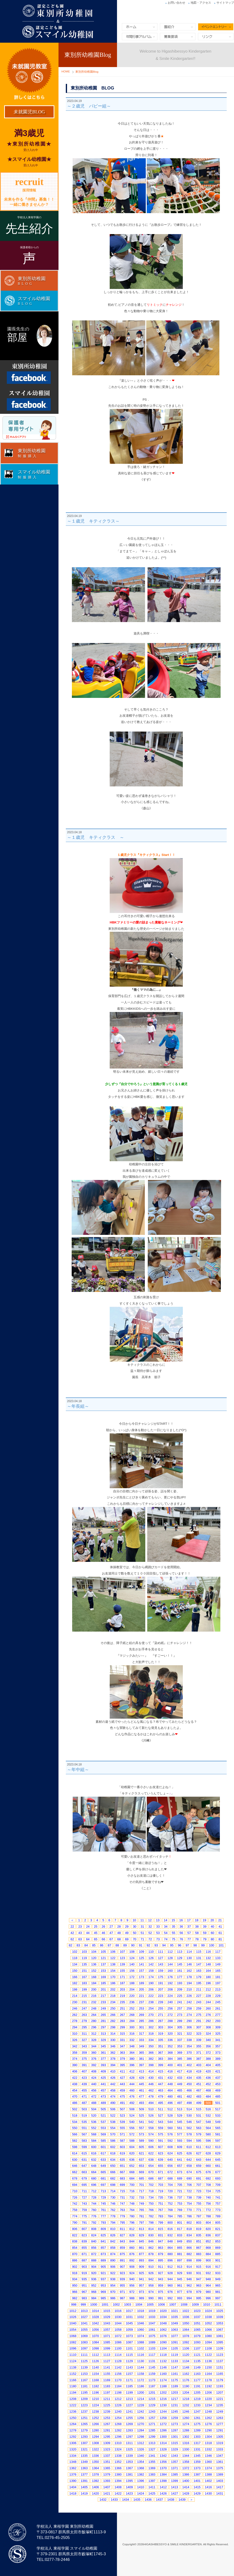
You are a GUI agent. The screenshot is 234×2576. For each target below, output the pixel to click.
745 (103, 2203)
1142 (118, 2367)
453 (218, 2084)
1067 (219, 2329)
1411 (152, 2487)
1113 (106, 2355)
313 (103, 2033)
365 (141, 2052)
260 (208, 2008)
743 (84, 2203)
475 (122, 2096)
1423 (129, 2493)
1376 (73, 2474)
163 (199, 1970)
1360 (208, 2462)
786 (189, 2216)
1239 (106, 2411)
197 (218, 1983)
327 (84, 2040)
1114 (118, 2355)
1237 (84, 2411)
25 (95, 1926)
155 (122, 1970)
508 (132, 2109)
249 (103, 2008)
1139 (84, 2367)
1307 (84, 2443)
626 (189, 2153)
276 (208, 2015)
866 (189, 2247)
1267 (106, 2424)
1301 (174, 2436)
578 (189, 2134)
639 (160, 2159)
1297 (129, 2436)
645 (218, 2159)
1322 (95, 2449)
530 (189, 2115)
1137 (219, 2361)
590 (151, 2140)
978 (189, 2292)
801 (179, 2222)
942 (151, 2279)
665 (103, 2172)
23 (80, 1926)
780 (132, 2216)
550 (75, 2128)
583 (84, 2140)
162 (189, 1970)
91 (140, 1945)
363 (122, 2052)
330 (113, 2040)
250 (113, 2008)
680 (94, 2178)
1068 (73, 2336)
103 (84, 1951)
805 (218, 2222)
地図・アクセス (201, 2)
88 (117, 1945)
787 (199, 2216)
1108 (208, 2348)
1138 (73, 2367)
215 (84, 1996)
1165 (219, 2374)
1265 (84, 2424)
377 (103, 2059)
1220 (208, 2399)
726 (75, 2197)
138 (113, 1964)
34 (165, 1926)
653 (141, 2166)
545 (179, 2122)
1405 (84, 2487)
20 (212, 1920)
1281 (106, 2430)
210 (189, 1989)
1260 (185, 2418)
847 (160, 2241)
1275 (197, 2424)
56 (181, 1933)
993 (179, 2298)
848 (170, 2241)
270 (151, 2015)
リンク (216, 36)
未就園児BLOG (29, 111)
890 (113, 2260)
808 (94, 2229)
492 (132, 2103)
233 (103, 2002)
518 (75, 2115)
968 (94, 2292)
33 (158, 1926)
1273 (174, 2424)
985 (103, 2298)
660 (208, 2166)
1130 (140, 2361)
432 (170, 2078)
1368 (140, 2468)
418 (189, 2071)
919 (84, 2273)
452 (208, 2084)
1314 (163, 2443)
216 (94, 1996)
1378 (95, 2474)
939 (122, 2279)
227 (199, 1996)
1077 (174, 2336)
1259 (174, 2418)
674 (189, 2172)
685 (141, 2178)
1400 (185, 2481)
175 (160, 1977)
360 (94, 2052)
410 (113, 2071)
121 (103, 1958)
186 (113, 1983)
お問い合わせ (176, 2)
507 (122, 2109)
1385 (174, 2474)
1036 (185, 2317)
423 (84, 2078)
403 (199, 2065)
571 (122, 2134)
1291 (219, 2430)
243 (199, 2002)
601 (103, 2147)
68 (119, 1939)
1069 (84, 2336)
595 (199, 2140)
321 (179, 2033)
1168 (95, 2380)
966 (75, 2292)
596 (208, 2140)
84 (86, 1945)
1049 (174, 2323)
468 (208, 2090)
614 (75, 2153)
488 (94, 2103)
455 (84, 2090)
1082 (73, 2342)
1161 (174, 2374)
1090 (163, 2342)
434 (189, 2078)
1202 (163, 2392)
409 (103, 2071)
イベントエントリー (216, 26)
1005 (150, 2304)
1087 (129, 2342)
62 (72, 1939)
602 (113, 2147)
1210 (95, 2399)
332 (132, 2040)
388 (208, 2059)
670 (151, 2172)
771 (199, 2210)
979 (199, 2292)
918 (75, 2273)
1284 (140, 2430)
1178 (208, 2380)
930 (189, 2273)
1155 (106, 2374)
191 (160, 1983)
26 (103, 1926)
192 (170, 1983)
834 (189, 2235)
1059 (129, 2329)
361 (103, 2052)
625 (179, 2153)
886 (75, 2260)
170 (113, 1977)
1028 (95, 2317)
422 (75, 2078)
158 (151, 1970)
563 (199, 2128)
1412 (163, 2487)
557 (141, 2128)
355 (199, 2046)
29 (126, 1926)
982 (75, 2298)
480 (170, 2096)
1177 (197, 2380)
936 (94, 2279)
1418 (73, 2493)
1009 (195, 2304)
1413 (174, 2487)
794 (113, 2222)
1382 (140, 2474)
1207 (219, 2392)
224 (170, 1996)
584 (94, 2140)
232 (94, 2002)
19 (204, 1920)
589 (141, 2140)
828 (132, 2235)
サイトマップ (225, 2)
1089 (152, 2342)
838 (75, 2241)
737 (179, 2197)
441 (103, 2084)
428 (132, 2078)
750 (151, 2203)
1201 (152, 2392)
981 (218, 2292)
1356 (163, 2462)
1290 (208, 2430)
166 (75, 1977)
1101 (129, 2348)
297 (103, 2027)
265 (103, 2015)
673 (179, 2172)
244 (208, 2002)
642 (189, 2159)
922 (113, 2273)
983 (84, 2298)
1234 (208, 2405)
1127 (106, 2361)
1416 (208, 2487)
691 (199, 2178)
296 (94, 2027)
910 (151, 2267)
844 (132, 2241)
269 (141, 2015)
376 (94, 2059)
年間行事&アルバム (139, 36)
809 (103, 2229)
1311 (129, 2443)
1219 (197, 2399)
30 (134, 1926)
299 (122, 2027)
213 (218, 1989)
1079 (197, 2336)
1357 (174, 2462)
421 (218, 2071)
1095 (219, 2342)
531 (199, 2115)
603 (122, 2147)
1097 (84, 2348)
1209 (84, 2399)
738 (189, 2197)
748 (132, 2203)
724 (208, 2191)
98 (195, 1945)
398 (151, 2065)
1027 (84, 2317)
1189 (174, 2386)
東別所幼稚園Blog (86, 71)
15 (173, 1920)
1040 (73, 2323)
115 (199, 1951)
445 (141, 2084)
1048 (163, 2323)
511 (160, 2109)
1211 (106, 2399)
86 (101, 1945)
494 (151, 2103)
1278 (73, 2430)
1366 (118, 2468)
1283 (129, 2430)
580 (208, 2134)
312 (94, 2033)
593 (179, 2140)
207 (160, 1989)
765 (141, 2210)
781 (141, 2216)
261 (218, 2008)
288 (170, 2021)
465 (179, 2090)
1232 (185, 2405)
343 (84, 2046)
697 (103, 2185)
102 (75, 1951)
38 (197, 1926)
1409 (129, 2487)
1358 (185, 2462)
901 (218, 2260)
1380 (118, 2474)
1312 (140, 2443)
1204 (185, 2392)
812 (132, 2229)
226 (189, 1996)
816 (170, 2229)
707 (199, 2185)
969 (103, 2292)
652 (132, 2166)
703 (160, 2185)
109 (141, 1951)
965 (218, 2285)
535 (84, 2122)
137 (103, 1964)
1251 (84, 2418)
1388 (208, 2474)
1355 (152, 2462)
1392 (95, 2481)
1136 (208, 2361)
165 (218, 1970)
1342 (163, 2455)
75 (173, 1939)
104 (94, 1951)
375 (84, 2059)
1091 (174, 2342)
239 (160, 2002)
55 (173, 1933)
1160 (163, 2374)
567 (84, 2134)
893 (141, 2260)
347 (122, 2046)
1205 (197, 2392)
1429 (197, 2493)
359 (84, 2052)
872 (94, 2254)
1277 (219, 2424)
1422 (118, 2493)
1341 (152, 2455)
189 (141, 1983)
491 (122, 2103)
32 (150, 1926)
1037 (197, 2317)
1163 (197, 2374)
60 (212, 1933)
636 (132, 2159)
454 (75, 2090)
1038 (208, 2317)
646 (75, 2166)
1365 (106, 2468)
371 (199, 2052)
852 (208, 2241)
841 (103, 2241)
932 (208, 2273)
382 (151, 2059)
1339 (129, 2455)
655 (160, 2166)
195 (199, 1983)
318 (151, 2033)
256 (170, 2008)
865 (179, 2247)
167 (84, 1977)
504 (94, 2109)
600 (94, 2147)
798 (151, 2222)
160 (170, 1970)
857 (103, 2247)
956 (132, 2285)
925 (141, 2273)
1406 (95, 2487)
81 (220, 1939)
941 (141, 2279)
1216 (163, 2399)
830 (151, 2235)
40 (212, 1926)
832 (170, 2235)
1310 (118, 2443)
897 (179, 2260)
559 (160, 2128)
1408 (118, 2487)
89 (125, 1945)
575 (160, 2134)
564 (208, 2128)
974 (151, 2292)
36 (181, 1926)
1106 (185, 2348)
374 (75, 2059)
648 (94, 2166)
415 (160, 2071)
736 (170, 2197)
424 (94, 2078)
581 (218, 2134)
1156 (118, 2374)
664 (94, 2172)
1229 (152, 2405)
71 (142, 1939)
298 (113, 2027)
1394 (118, 2481)
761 (103, 2210)
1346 (208, 2455)
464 (170, 2090)
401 (179, 2065)
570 (113, 2134)
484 (208, 2096)
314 (113, 2033)
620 (132, 2153)
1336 (95, 2455)
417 (179, 2071)
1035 (174, 2317)
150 (75, 1970)
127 (160, 1958)
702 (151, 2185)
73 (158, 1939)
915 (199, 2267)
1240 (118, 2411)
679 (84, 2178)
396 (132, 2065)
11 (142, 1920)
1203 (174, 2392)
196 (208, 1983)
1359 (197, 2462)
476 (132, 2096)
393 (103, 2065)
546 (189, 2122)
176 (170, 1977)
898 (189, 2260)
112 (170, 1951)
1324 (118, 2449)
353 (179, 2046)
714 (113, 2191)
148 (208, 1964)
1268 (118, 2424)
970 (113, 2292)
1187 (152, 2386)
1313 (152, 2443)
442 (113, 2084)
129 (179, 1958)
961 (179, 2285)
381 (141, 2059)
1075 (152, 2336)
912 (170, 2267)
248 (94, 2008)
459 (122, 2090)
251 (122, 2008)
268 (132, 2015)
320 (170, 2033)
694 (75, 2185)
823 (84, 2235)
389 (218, 2059)
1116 (140, 2355)
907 (122, 2267)
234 (113, 2002)
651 (122, 2166)
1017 (129, 2311)
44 (87, 1933)
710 (75, 2191)
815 (160, 2229)
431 (160, 2078)
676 (208, 2172)
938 (113, 2279)
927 (160, 2273)
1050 (185, 2323)
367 (160, 2052)
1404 (73, 2487)
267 (122, 2015)
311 (84, 2033)
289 (179, 2021)
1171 (129, 2380)
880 (170, 2254)
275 (199, 2015)
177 (179, 1977)
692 (208, 2178)
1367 (129, 2468)
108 (132, 1951)
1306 (73, 2443)
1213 (129, 2399)
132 (208, 1958)
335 (160, 2040)
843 (122, 2241)
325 (218, 2033)
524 (132, 2115)
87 (109, 1945)
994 (189, 2298)
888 (94, 2260)
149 (218, 1964)
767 (160, 2210)
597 (218, 2140)
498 (189, 2103)
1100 (118, 2348)
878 (151, 2254)
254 (151, 2008)
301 (141, 2027)
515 (199, 2109)
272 (170, 2015)
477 (141, 2096)
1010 (206, 2304)
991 (160, 2298)
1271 (152, 2424)
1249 (219, 2411)
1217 (174, 2399)
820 (208, 2229)
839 (84, 2241)
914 (189, 2267)
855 (84, 2247)
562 (189, 2128)
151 (84, 1970)
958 (151, 2285)
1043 (106, 2323)
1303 (197, 2436)
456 (94, 2090)
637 (141, 2159)
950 (75, 2285)
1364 (95, 2468)
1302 (185, 2436)
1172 (140, 2380)
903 (84, 2267)
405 (218, 2065)
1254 (118, 2418)
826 (113, 2235)
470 (75, 2096)
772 (208, 2210)
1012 (73, 2311)
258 (189, 2008)
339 (199, 2040)
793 (103, 2222)
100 (211, 1945)
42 (72, 1933)
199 (84, 1989)
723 (199, 2191)
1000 (93, 2304)
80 (212, 1939)
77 (189, 1939)
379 (122, 2059)
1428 (185, 2493)
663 (84, 2172)
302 (151, 2027)
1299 (152, 2436)
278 (75, 2021)
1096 (73, 2348)
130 (189, 1958)
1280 (95, 2430)
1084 (95, 2342)
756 (208, 2203)
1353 (129, 2462)
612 (208, 2147)
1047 (152, 2323)
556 (132, 2128)
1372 (185, 2468)
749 (141, 2203)
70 (134, 1939)
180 (208, 1977)
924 (132, 2273)
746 (113, 2203)
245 (218, 2002)
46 (103, 1933)
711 (84, 2191)
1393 (106, 2481)
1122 (208, 2355)
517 (218, 2109)
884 (208, 2254)
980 (208, 2292)
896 (170, 2260)
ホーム (139, 26)
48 (119, 1933)
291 (199, 2021)
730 (113, 2197)
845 (141, 2241)
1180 (73, 2386)
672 (170, 2172)
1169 (106, 2380)
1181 (84, 2386)
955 (122, 2285)
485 (218, 2096)
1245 (174, 2411)
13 (157, 1920)
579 (199, 2134)
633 (103, 2159)
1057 (106, 2329)
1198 (118, 2392)
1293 (84, 2436)
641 (179, 2159)
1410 (140, 2487)
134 (75, 1964)
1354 (140, 2462)
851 (199, 2241)
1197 (106, 2392)
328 (94, 2040)
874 (113, 2254)
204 (132, 1989)
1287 (174, 2430)
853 (218, 2241)
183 (84, 1983)
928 (170, 2273)
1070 (95, 2336)
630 (75, 2159)
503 (84, 2109)
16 (181, 1920)
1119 (174, 2355)
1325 (129, 2449)
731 (122, 2197)
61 (220, 1933)
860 (132, 2247)
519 (84, 2115)
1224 (95, 2405)
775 (84, 2216)
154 (113, 1970)
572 (132, 2134)
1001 (104, 2304)
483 (199, 2096)
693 (218, 2178)
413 (141, 2071)
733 (141, 2197)
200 (94, 1989)
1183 (106, 2386)
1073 (129, 2336)
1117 (152, 2355)
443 (122, 2084)
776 (94, 2216)
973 (141, 2292)
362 (113, 2052)
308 (208, 2027)
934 (75, 2279)
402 (189, 2065)
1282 (118, 2430)
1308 (95, 2443)
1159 (152, 2374)
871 (84, 2254)
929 (179, 2273)
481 (179, 2096)
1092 (185, 2342)
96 (179, 1945)
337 (179, 2040)
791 (84, 2222)
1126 (95, 2361)
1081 (219, 2336)
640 (170, 2159)
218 (113, 1996)
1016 (118, 2311)
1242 (140, 2411)
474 (113, 2096)
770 (189, 2210)
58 (197, 1933)
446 (151, 2084)
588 (132, 2140)
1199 (129, 2392)
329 (103, 2040)
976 (170, 2292)
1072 (118, 2336)
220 (132, 1996)
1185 (129, 2386)
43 (80, 1933)
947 (199, 2279)
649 (103, 2166)
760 (94, 2210)
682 (113, 2178)
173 (141, 1977)
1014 (95, 2311)
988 (132, 2298)
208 (170, 1989)
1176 (185, 2380)
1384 (163, 2474)
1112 (95, 2355)
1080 (208, 2336)
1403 (219, 2481)
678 (75, 2178)
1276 (208, 2424)
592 (170, 2140)
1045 (129, 2323)
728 (94, 2197)
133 (218, 1958)
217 (103, 1996)
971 (122, 2292)
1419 (84, 2493)
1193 (219, 2386)
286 (151, 2021)
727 (84, 2197)
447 (160, 2084)
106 (113, 1951)
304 (170, 2027)
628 (208, 2153)
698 (113, 2185)
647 (84, 2166)
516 (208, 2109)
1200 (140, 2392)
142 (151, 1964)
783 (160, 2216)
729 (103, 2197)
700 (132, 2185)
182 (75, 1983)
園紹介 (177, 26)
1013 (84, 2311)
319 (160, 2033)
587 (122, 2140)
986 (113, 2298)
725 (218, 2191)
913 (179, 2267)
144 (170, 1964)
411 (122, 2071)
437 (218, 2078)
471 (84, 2096)
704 (170, 2185)
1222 (73, 2405)
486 (75, 2103)
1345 (197, 2455)
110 (151, 1951)
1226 (118, 2405)
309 (218, 2027)
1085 (106, 2342)
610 (189, 2147)
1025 (219, 2311)
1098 (95, 2348)
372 (208, 2052)
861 (141, 2247)
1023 (197, 2311)
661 (218, 2166)
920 (94, 2273)
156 (132, 1970)
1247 (197, 2411)
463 (160, 2090)
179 (199, 1977)
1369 (152, 2468)
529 (179, 2115)
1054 (73, 2329)
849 (179, 2241)
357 (218, 2046)
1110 (73, 2355)
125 (141, 1958)
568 (94, 2134)
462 (151, 2090)
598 (75, 2147)
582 (75, 2140)
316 (132, 2033)
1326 (140, 2449)
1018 (140, 2311)
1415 (197, 2487)
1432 (103, 2499)
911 (160, 2267)
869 (218, 2247)
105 (103, 1951)
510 (151, 2109)
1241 (129, 2411)
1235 (219, 2405)
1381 (129, 2474)
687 (160, 2178)
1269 (129, 2424)
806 (75, 2229)
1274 (185, 2424)
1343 (174, 2455)
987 (122, 2298)
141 (141, 1964)
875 (122, 2254)
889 (103, 2260)
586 (113, 2140)
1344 (185, 2455)
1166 (73, 2380)
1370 (163, 2468)
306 (189, 2027)
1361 (219, 2462)
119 (84, 1958)
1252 (95, 2418)
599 (84, 2147)
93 (156, 1945)
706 (189, 2185)
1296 (118, 2436)
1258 (163, 2418)
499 (199, 2103)
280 (94, 2021)
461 (141, 2090)
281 (103, 2021)
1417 (219, 2487)
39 (204, 1926)
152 (94, 1970)
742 (75, 2203)
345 (103, 2046)
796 (132, 2222)
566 (75, 2134)
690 (189, 2178)
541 (141, 2122)
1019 (152, 2311)
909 (141, 2267)
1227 (129, 2405)
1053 (219, 2323)
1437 (159, 2499)
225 (179, 1996)
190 (151, 1983)
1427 (174, 2493)
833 (179, 2235)
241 (179, 2002)
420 (208, 2071)
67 (111, 1939)
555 (122, 2128)
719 (160, 2191)
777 (103, 2216)
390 (75, 2065)
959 (160, 2285)
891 (122, 2260)
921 (103, 2273)
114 (189, 1951)
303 (160, 2027)
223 (160, 1996)
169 (103, 1977)
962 (189, 2285)
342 (75, 2046)
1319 (219, 2443)
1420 (95, 2493)
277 (218, 2015)
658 (189, 2166)
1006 (161, 2304)
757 (218, 2203)
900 (208, 2260)
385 (179, 2059)
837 (218, 2235)
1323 (106, 2449)
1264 (73, 2424)
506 (113, 2109)
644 (208, 2159)
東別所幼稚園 (117, 21)
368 (170, 2052)
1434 (125, 2499)
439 (84, 2084)
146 (189, 1964)
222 (151, 1996)
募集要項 (177, 36)
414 (151, 2071)
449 (179, 2084)
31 (142, 1926)
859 (122, 2247)
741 (218, 2197)
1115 (129, 2355)
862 (151, 2247)
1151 (219, 2367)
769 (179, 2210)
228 (208, 1996)
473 (103, 2096)
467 (199, 2090)
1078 (185, 2336)
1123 (219, 2355)
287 (160, 2021)
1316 (185, 2443)
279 (84, 2021)
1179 (219, 2380)
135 (84, 1964)
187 (122, 1983)
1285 (152, 2430)
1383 (152, 2474)
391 (84, 2065)
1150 (208, 2367)
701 (141, 2185)
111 (160, 1951)
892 (132, 2260)
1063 (174, 2329)
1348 (73, 2462)
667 (122, 2172)
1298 (140, 2436)
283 (122, 2021)
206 (151, 1989)
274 (189, 2015)
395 (122, 2065)
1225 (106, 2405)
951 (84, 2285)
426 (113, 2078)
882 (189, 2254)
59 (204, 1933)
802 (189, 2222)
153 (103, 1970)
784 (170, 2216)
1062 (163, 2329)
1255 (129, 2418)
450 (189, 2084)
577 (179, 2134)
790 (75, 2222)
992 (170, 2298)
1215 (152, 2399)
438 (75, 2084)
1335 (84, 2455)
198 (75, 1989)
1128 (118, 2361)
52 (150, 1933)
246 (75, 2008)
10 (134, 1920)
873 (103, 2254)
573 (141, 2134)
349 (141, 2046)
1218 (185, 2399)
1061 (152, 2329)
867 (199, 2247)
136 (94, 1964)
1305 (219, 2436)
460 (132, 2090)
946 (189, 2279)
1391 (84, 2481)
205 (141, 1989)
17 (189, 1920)
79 (204, 1939)
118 (75, 1958)
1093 (197, 2342)
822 (75, 2235)
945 (179, 2279)
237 (141, 2002)
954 (113, 2285)
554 (113, 2128)
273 (179, 2015)
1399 (174, 2481)
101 (221, 1945)
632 (94, 2159)
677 (218, 2172)
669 (141, 2172)
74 (165, 1939)
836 (208, 2235)
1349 (84, 2462)
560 (170, 2128)
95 (171, 1945)
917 (218, 2267)
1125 (84, 2361)
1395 (129, 2481)
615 (84, 2153)
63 (80, 1939)
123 (122, 1958)
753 (179, 2203)
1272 (163, 2424)
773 (218, 2210)
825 (103, 2235)
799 (160, 2222)
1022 (185, 2311)
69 (126, 1939)
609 (179, 2147)
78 (197, 1939)
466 (189, 2090)
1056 (95, 2329)
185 (103, 1983)
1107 (197, 2348)
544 (170, 2122)
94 (164, 1945)
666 (113, 2172)
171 (122, 1977)
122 (113, 1958)
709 (218, 2185)
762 (113, 2210)
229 (218, 1996)
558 (151, 2128)
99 (203, 1945)
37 (189, 1926)
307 (199, 2027)
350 (151, 2046)
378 (113, 2059)
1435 (136, 2499)
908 (132, 2267)
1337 (106, 2455)
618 (113, 2153)
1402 (208, 2481)
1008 (184, 2304)
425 (103, 2078)
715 (122, 2191)
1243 (152, 2411)
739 (199, 2197)
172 (132, 1977)
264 (94, 2015)
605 (141, 2147)
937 (103, 2279)
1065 (197, 2329)
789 (218, 2216)
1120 (185, 2355)
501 (218, 2103)
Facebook (29, 373)
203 (122, 1989)
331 (122, 2040)
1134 (185, 2361)
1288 (185, 2430)
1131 (152, 2361)
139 (122, 1964)
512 (170, 2109)
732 (132, 2197)
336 (170, 2040)
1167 (84, 2380)
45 (95, 1933)
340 (208, 2040)
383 (160, 2059)
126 (151, 1958)
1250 (73, 2418)
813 (141, 2229)
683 (122, 2178)
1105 (174, 2348)
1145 (152, 2367)
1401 (197, 2481)
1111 (84, 2355)
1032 (140, 2317)
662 (75, 2172)
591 (160, 2140)
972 (132, 2292)
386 (189, 2059)
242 (189, 2002)
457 (103, 2090)
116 (208, 1951)
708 (208, 2185)
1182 (95, 2386)
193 (179, 1983)
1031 (129, 2317)
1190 (185, 2386)
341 (218, 2040)
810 (113, 2229)
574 (151, 2134)
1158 (140, 2374)
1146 (163, 2367)
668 (132, 2172)
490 (113, 2103)
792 (94, 2222)
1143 (129, 2367)
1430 (208, 2493)
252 (132, 2008)
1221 (219, 2399)
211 (199, 1989)
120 (94, 1958)
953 (103, 2285)
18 (196, 1920)
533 (218, 2115)
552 (94, 2128)
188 (132, 1983)
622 (151, 2153)
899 (199, 2260)
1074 (140, 2336)
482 (189, 2096)
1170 (118, 2380)
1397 (152, 2481)
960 (170, 2285)
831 (160, 2235)
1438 (170, 2499)
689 (179, 2178)
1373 (197, 2468)
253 (141, 2008)
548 (208, 2122)
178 (189, 1977)
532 (208, 2115)
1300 (163, 2436)
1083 (84, 2342)
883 (199, 2254)
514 (189, 2109)
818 (189, 2229)
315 (122, 2033)
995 (199, 2298)
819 (199, 2229)
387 (199, 2059)
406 (75, 2071)
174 (151, 1977)
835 (199, 2235)
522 (113, 2115)
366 (151, 2052)
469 (218, 2090)
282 (113, 2021)
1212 (118, 2399)
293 (218, 2021)
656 (170, 2166)
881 (179, 2254)
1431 (219, 2493)
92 (148, 1945)
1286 (163, 2430)
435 (199, 2078)
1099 (106, 2348)
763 (122, 2210)
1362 (73, 2468)
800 (170, 2222)
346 (113, 2046)
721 (179, 2191)
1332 (208, 2449)
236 (132, 2002)
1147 (174, 2367)
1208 (73, 2399)
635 (122, 2159)
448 (170, 2084)
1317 (197, 2443)
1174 (163, 2380)
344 (94, 2046)
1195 (84, 2392)
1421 (106, 2493)
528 (170, 2115)
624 (170, 2153)
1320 (73, 2449)
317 (141, 2033)
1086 (118, 2342)
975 (160, 2292)
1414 (185, 2487)
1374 (208, 2468)
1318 (208, 2443)
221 (141, 1996)
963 (199, 2285)
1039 (219, 2317)
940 (132, 2279)
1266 (95, 2424)
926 (151, 2273)
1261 (197, 2418)
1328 (163, 2449)
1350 (95, 2462)
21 (220, 1920)
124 (132, 1958)
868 (208, 2247)
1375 (219, 2468)
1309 (106, 2443)
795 (122, 2222)
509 (141, 2109)
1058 (118, 2329)
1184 (118, 2386)
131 (199, 1958)
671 (160, 2172)
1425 (152, 2493)
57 (189, 1933)
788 (208, 2216)
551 (84, 2128)
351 (160, 2046)
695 (84, 2185)
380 (132, 2059)
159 (160, 1970)
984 (94, 2298)
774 (75, 2216)
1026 (73, 2317)
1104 (163, 2348)
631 (84, 2159)
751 (160, 2203)
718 (151, 2191)
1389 (219, 2474)
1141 (106, 2367)
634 (113, 2159)
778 (113, 2216)
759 (84, 2210)
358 (75, 2052)
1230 (163, 2405)
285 (141, 2021)
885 (218, 2254)
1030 (118, 2317)
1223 (84, 2405)
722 (189, 2191)
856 (94, 2247)
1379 (106, 2474)
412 (132, 2071)
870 (75, 2254)
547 (199, 2122)
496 (170, 2103)
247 (84, 2008)
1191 (197, 2386)
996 (208, 2298)
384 (170, 2059)
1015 (106, 2311)
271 (160, 2015)
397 (141, 2065)
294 (75, 2027)
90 (133, 1945)
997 (218, 2298)
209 (179, 1989)
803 (199, 2222)
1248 (208, 2411)
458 (113, 2090)
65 (95, 1939)
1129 (129, 2361)
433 (179, 2078)
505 (103, 2109)
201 (103, 1989)
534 (75, 2122)
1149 (197, 2367)
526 (151, 2115)
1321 (84, 2449)
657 (179, 2166)
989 (141, 2298)
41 (220, 1926)
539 (122, 2122)
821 (218, 2229)
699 (122, 2185)
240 (170, 2002)
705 (179, 2185)
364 (132, 2052)
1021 (174, 2311)
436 (208, 2078)
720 (170, 2191)
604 (132, 2147)
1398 (163, 2481)
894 (151, 2260)
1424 (140, 2493)
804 (208, 2222)
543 (160, 2122)
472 (94, 2096)
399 (160, 2065)
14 (165, 1920)
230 (75, 2002)
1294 (95, 2436)
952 (94, 2285)
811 (122, 2229)
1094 (208, 2342)
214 (75, 1996)
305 (179, 2027)
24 (87, 1926)
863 (160, 2247)
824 (94, 2235)
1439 (181, 2499)
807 (84, 2229)
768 (170, 2210)
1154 (95, 2374)
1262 (208, 2418)
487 (84, 2103)
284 (132, 2021)
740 (208, 2197)
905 (103, 2267)
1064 (185, 2329)
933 (218, 2273)
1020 (163, 2311)
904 (94, 2267)
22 (72, 1926)
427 (122, 2078)
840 (94, 2241)
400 (170, 2065)
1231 (174, 2405)
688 (170, 2178)
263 (84, 2015)
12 (150, 1920)
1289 (197, 2430)
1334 (73, 2455)
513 (179, 2109)
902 (75, 2267)
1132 (163, 2361)
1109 (219, 2348)
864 (170, 2247)
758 (75, 2210)
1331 (197, 2449)
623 (160, 2153)
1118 (163, 2355)
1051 (197, 2323)
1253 (106, 2418)
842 (113, 2241)
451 (199, 2084)
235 (122, 2002)
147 (199, 1964)
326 (75, 2040)
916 (208, 2267)
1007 (172, 2304)
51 (142, 1933)
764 (132, 2210)
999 (83, 2304)
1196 (95, 2392)
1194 (73, 2392)
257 (179, 2008)
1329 (174, 2449)
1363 (84, 2468)
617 (103, 2153)
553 (103, 2128)
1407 (106, 2487)
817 (179, 2229)
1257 (152, 2418)
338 (189, 2040)
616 (94, 2153)
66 (103, 1939)
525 (141, 2115)
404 (208, 2065)
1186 (140, 2386)
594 (189, 2140)
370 (189, 2052)
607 (160, 2147)
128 (170, 1958)
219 (122, 1996)
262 (75, 2015)
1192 (208, 2386)
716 (132, 2191)
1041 (84, 2323)
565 (218, 2128)
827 (122, 2235)
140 (132, 1964)
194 (189, 1983)
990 (151, 2298)
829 (141, 2235)
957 (141, 2285)
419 (199, 2071)
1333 (219, 2449)
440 (94, 2084)
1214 (140, 2399)
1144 (140, 2367)
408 (94, 2071)
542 (151, 2122)
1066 (208, 2329)
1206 (208, 2392)
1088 (140, 2342)
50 (134, 1933)
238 (151, 2002)
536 (94, 2122)
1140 (95, 2367)
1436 (148, 2499)
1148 (185, 2367)
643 (199, 2159)
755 (199, 2203)
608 (170, 2147)
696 (94, 2185)
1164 (208, 2374)
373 (218, 2052)
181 (218, 1977)
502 (75, 2109)
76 (181, 1939)
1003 (127, 2304)
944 (170, 2279)
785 (179, 2216)
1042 (95, 2323)
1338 (118, 2455)
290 (189, 2021)
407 (84, 2071)
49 (126, 1933)
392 (94, 2065)
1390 (73, 2481)
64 (87, 1939)
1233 (197, 2405)
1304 (208, 2436)
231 (84, 2002)
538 (113, 2122)
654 (151, 2166)
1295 (106, 2436)
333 (141, 2040)
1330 (185, 2449)
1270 (140, 2424)
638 (151, 2159)
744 (94, 2203)
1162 (185, 2374)
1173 (152, 2380)
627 (199, 2153)
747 (122, 2203)
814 (151, 2229)
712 (94, 2191)
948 (208, 2279)
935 (84, 2279)
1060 (140, 2329)
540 (132, 2122)
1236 (73, 2411)
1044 (118, 2323)
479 (160, 2096)
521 (103, 2115)
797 (141, 2222)
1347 (219, 2455)
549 (218, 2122)
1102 (140, 2348)
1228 (140, 2405)
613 (218, 2147)
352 (170, 2046)
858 (113, 2247)
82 (70, 1945)
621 (141, 2153)
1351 (106, 2462)
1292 (73, 2436)
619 (122, 2153)
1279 (84, 2430)
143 (160, 1964)
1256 (140, 2418)
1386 (185, 2474)
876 (132, 2254)
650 (113, 2166)
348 (132, 2046)
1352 (118, 2462)
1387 (197, 2474)
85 (94, 1945)
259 (199, 2008)
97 (187, 1945)
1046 (140, 2323)
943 (160, 2279)
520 (94, 2115)
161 (179, 1970)
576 (170, 2134)
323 (199, 2033)
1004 (138, 2304)
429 (141, 2078)
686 (151, 2178)
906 (113, 2267)
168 (94, 1977)
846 (151, 2241)
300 (132, 2027)
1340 (140, 2455)
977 (179, 2292)
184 (94, 1983)
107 (122, 1951)
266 (113, 2015)
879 (160, 2254)
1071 (106, 2336)
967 (84, 2292)
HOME (65, 71)
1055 (84, 2329)
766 (151, 2210)
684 (132, 2178)
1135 (197, 2361)
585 (103, 2140)
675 (199, 2172)
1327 (152, 2449)
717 (141, 2191)
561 (179, 2128)
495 (160, 2103)
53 (158, 1933)
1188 (163, 2386)
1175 (174, 2380)
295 (84, 2027)
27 (111, 1926)
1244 (163, 2411)
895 (160, 2260)
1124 (73, 2361)
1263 (219, 2418)
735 (160, 2197)
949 (218, 2279)
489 (103, 2103)
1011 (218, 2304)
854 (75, 2247)
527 (160, 2115)
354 (189, 2046)
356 (208, 2046)
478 (151, 2096)
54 (165, 1933)
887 (84, 2260)
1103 (152, 2348)
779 (122, 2216)
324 (208, 2033)
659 (199, 2166)
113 (179, 1951)
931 (199, 2273)
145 (179, 1964)
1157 (129, 2374)
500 (208, 2103)
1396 (140, 2481)
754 (189, 2203)
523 (122, 2115)
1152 (73, 2374)
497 (179, 2103)
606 (151, 2147)
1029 (106, 2317)
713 (103, 2191)
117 (218, 1951)
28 (119, 1926)
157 (141, 1970)
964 (208, 2285)
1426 (163, 2493)
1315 (174, 2443)
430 (151, 2078)
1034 (163, 2317)
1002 (116, 2304)
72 (150, 1939)
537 (103, 2122)
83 (78, 1945)
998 (74, 2304)
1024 (208, 2311)
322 (189, 2033)
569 (103, 2134)
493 (141, 2103)
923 (122, 2273)
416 (170, 2071)
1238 (95, 2411)
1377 (84, 2474)
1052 (208, 2323)
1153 (84, 2374)
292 (208, 2021)
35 (173, 1926)
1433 (114, 2499)
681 (103, 2178)
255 (160, 2008)
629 (218, 2153)
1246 (185, 2411)
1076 (163, 2336)
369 (179, 2052)
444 (132, 2084)
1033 (152, 2317)
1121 (197, 2355)
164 (208, 1970)
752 (170, 2203)
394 (113, 2065)
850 (189, 2241)
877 (141, 2254)
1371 (174, 2468)
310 (75, 2033)
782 (151, 2216)
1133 (174, 2361)
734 (151, 2197)
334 (151, 2040)
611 (199, 2147)
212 (208, 1989)
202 (113, 1989)
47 (111, 1933)
